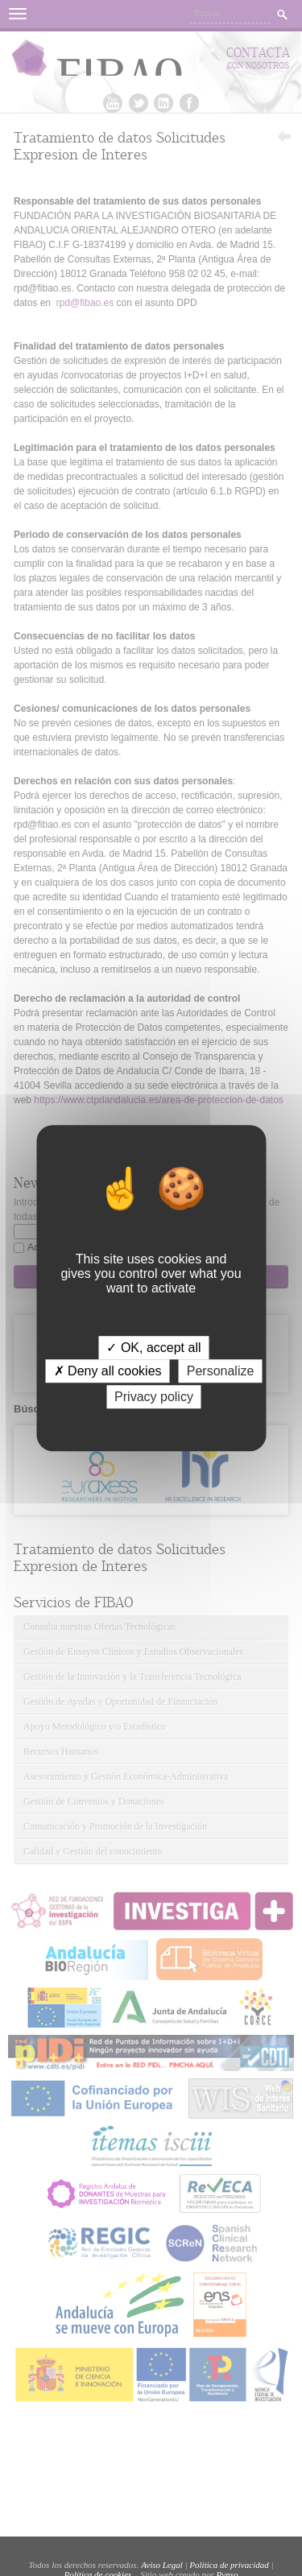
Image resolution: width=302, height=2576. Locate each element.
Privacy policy (153, 1397)
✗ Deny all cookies (108, 1371)
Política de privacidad (228, 2565)
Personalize (220, 1371)
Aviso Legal (162, 2565)
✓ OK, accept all (153, 1347)
